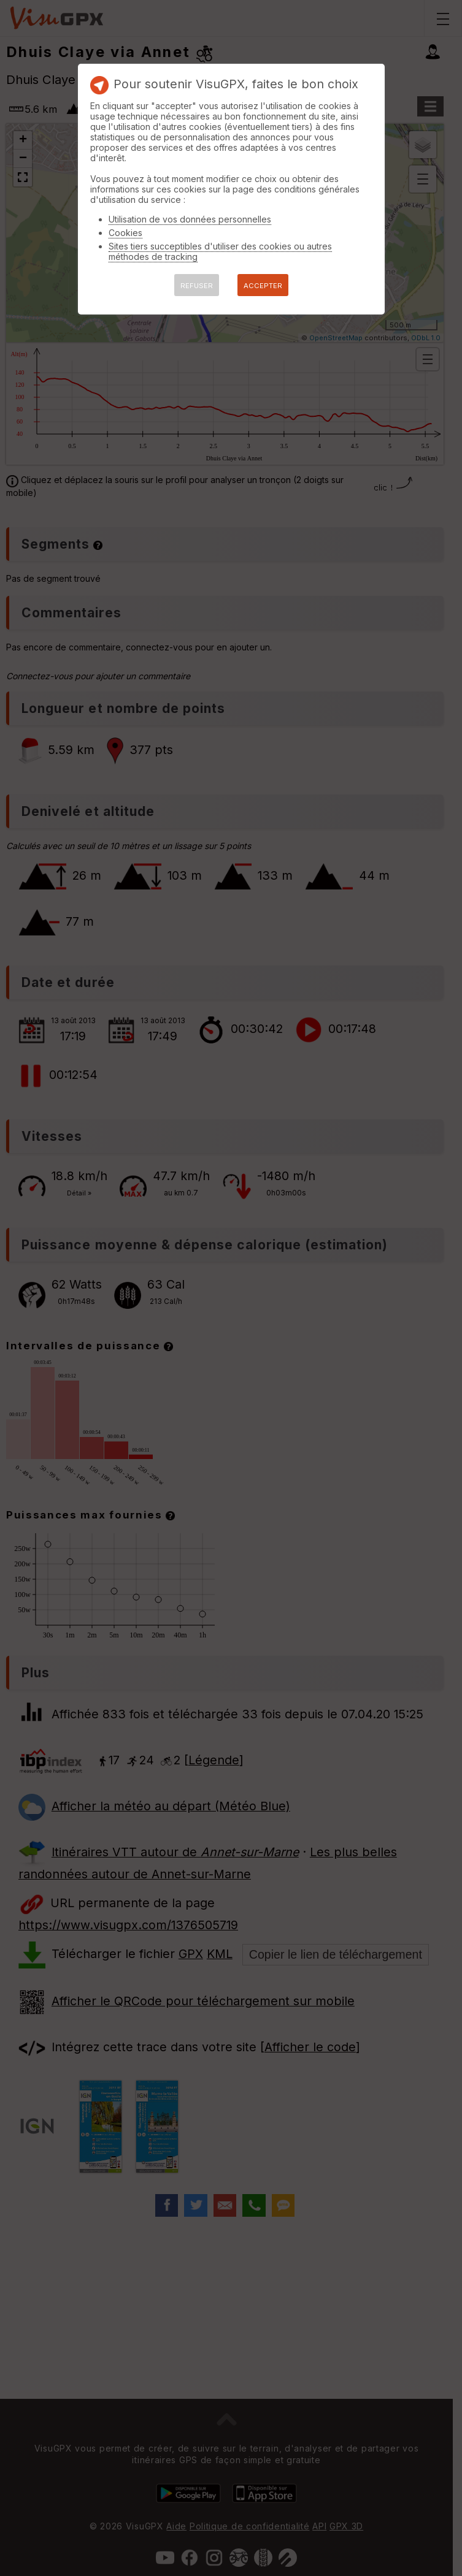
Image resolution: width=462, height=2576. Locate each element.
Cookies (125, 232)
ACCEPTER (263, 285)
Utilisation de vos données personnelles (190, 219)
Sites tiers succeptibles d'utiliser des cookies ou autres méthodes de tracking (220, 251)
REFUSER (196, 285)
